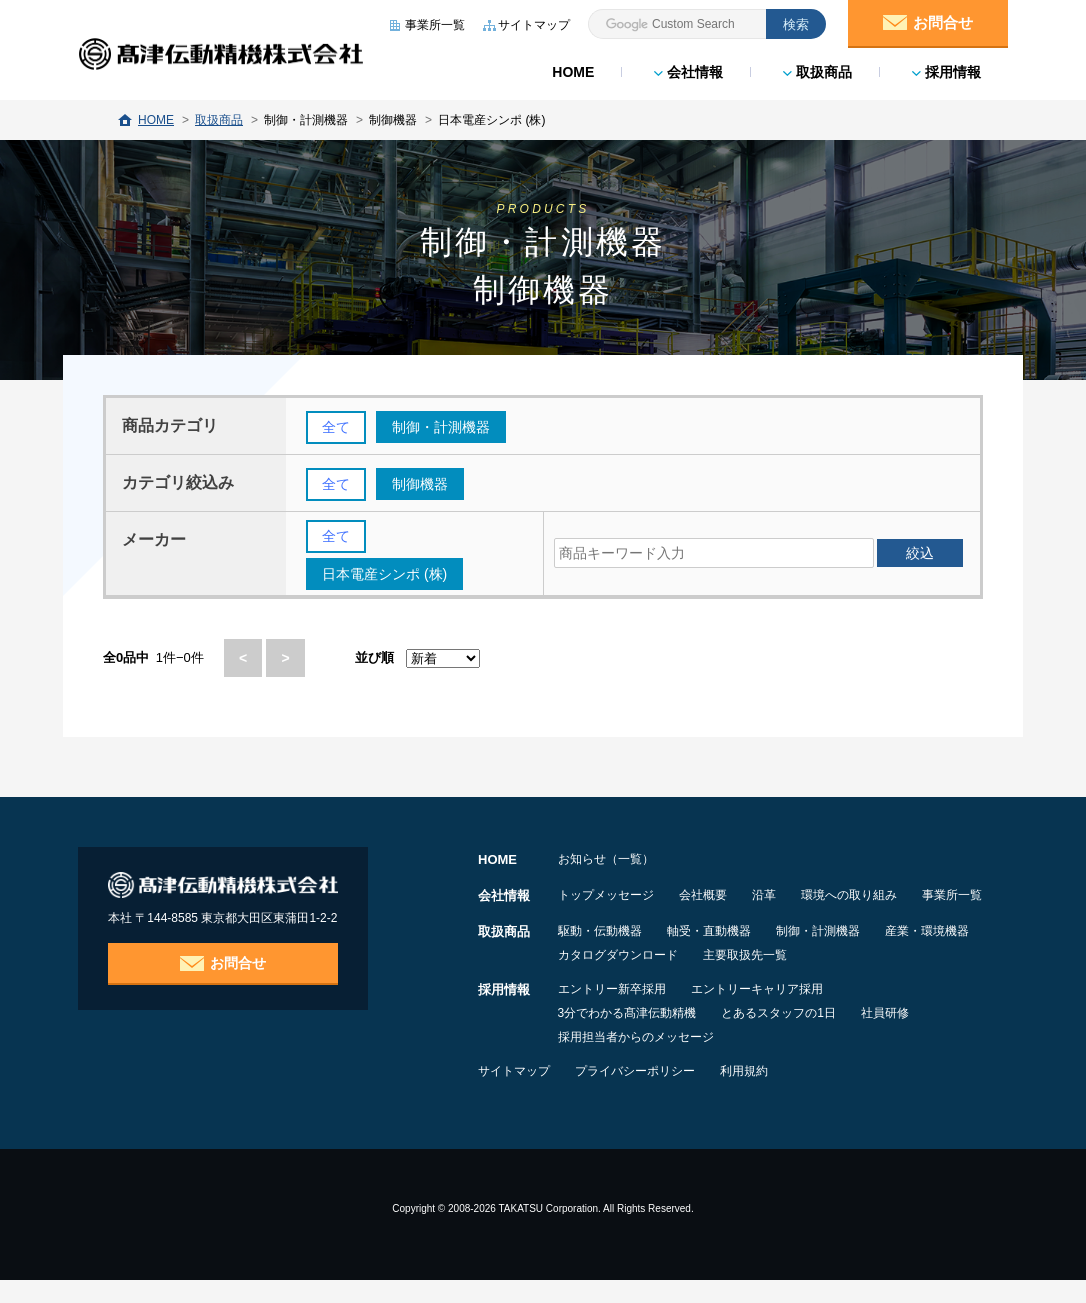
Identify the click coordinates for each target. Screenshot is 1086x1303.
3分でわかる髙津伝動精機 (627, 1036)
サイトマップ (514, 1094)
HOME (572, 70)
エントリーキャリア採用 (768, 1012)
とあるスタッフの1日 (789, 1036)
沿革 (786, 896)
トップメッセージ (606, 896)
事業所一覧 (588, 920)
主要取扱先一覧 (876, 978)
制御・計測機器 (840, 954)
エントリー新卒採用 (612, 1012)
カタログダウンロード (738, 978)
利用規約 (766, 1094)
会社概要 (714, 896)
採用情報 (945, 70)
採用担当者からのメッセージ (636, 1060)
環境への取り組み (882, 896)
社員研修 (907, 1036)
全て (336, 428)
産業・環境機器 (600, 978)
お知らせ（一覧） (606, 860)
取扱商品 (816, 70)
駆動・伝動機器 (600, 954)
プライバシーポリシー (646, 1094)
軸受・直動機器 (720, 954)
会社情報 (687, 70)
